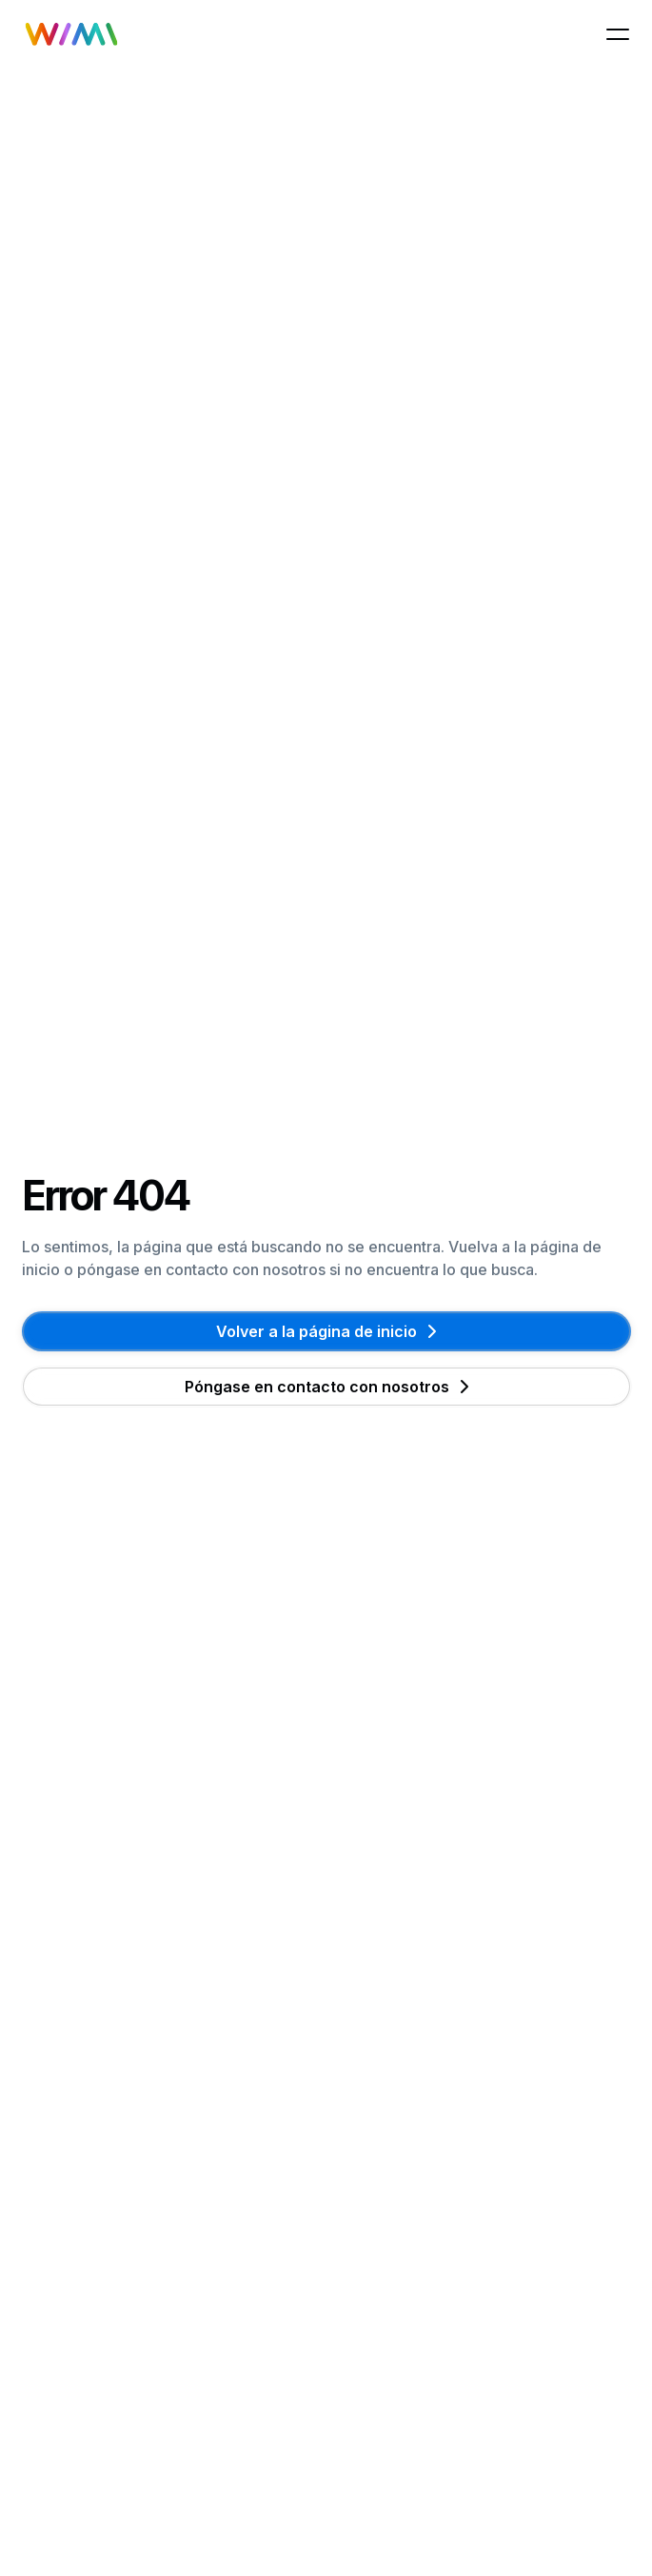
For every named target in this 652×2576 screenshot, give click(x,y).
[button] (618, 34)
